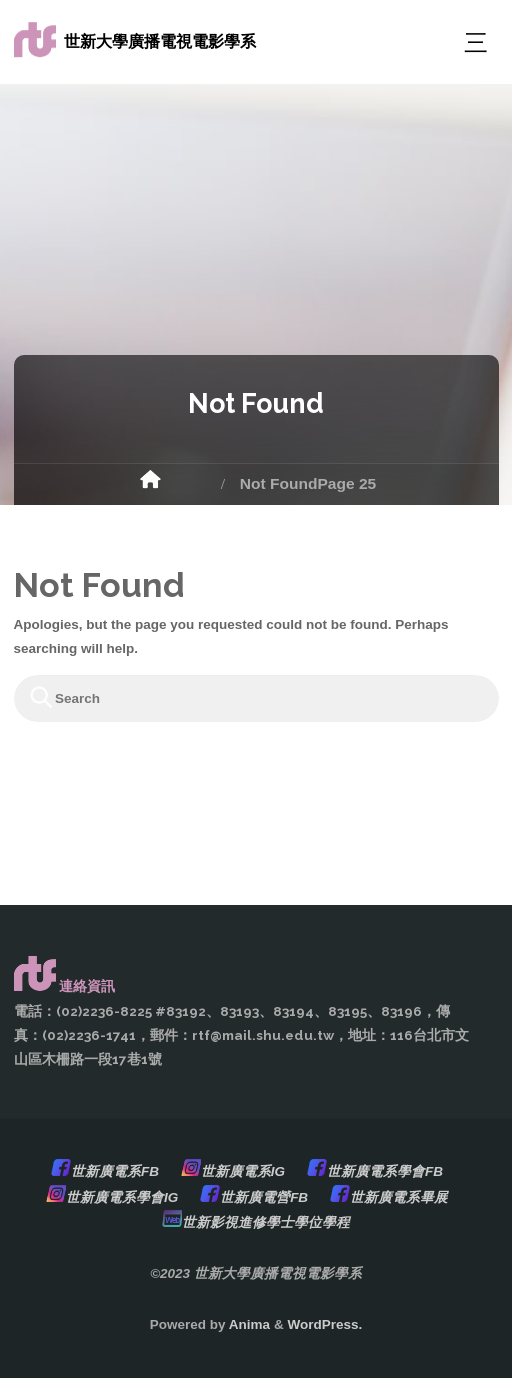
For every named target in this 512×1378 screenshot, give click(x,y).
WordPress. (324, 1324)
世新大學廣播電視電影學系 (160, 41)
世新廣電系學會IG (122, 1197)
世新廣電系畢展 (399, 1197)
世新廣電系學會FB (385, 1171)
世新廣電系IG (243, 1171)
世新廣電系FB (115, 1171)
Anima (248, 1324)
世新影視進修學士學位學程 (266, 1222)
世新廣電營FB (264, 1197)
